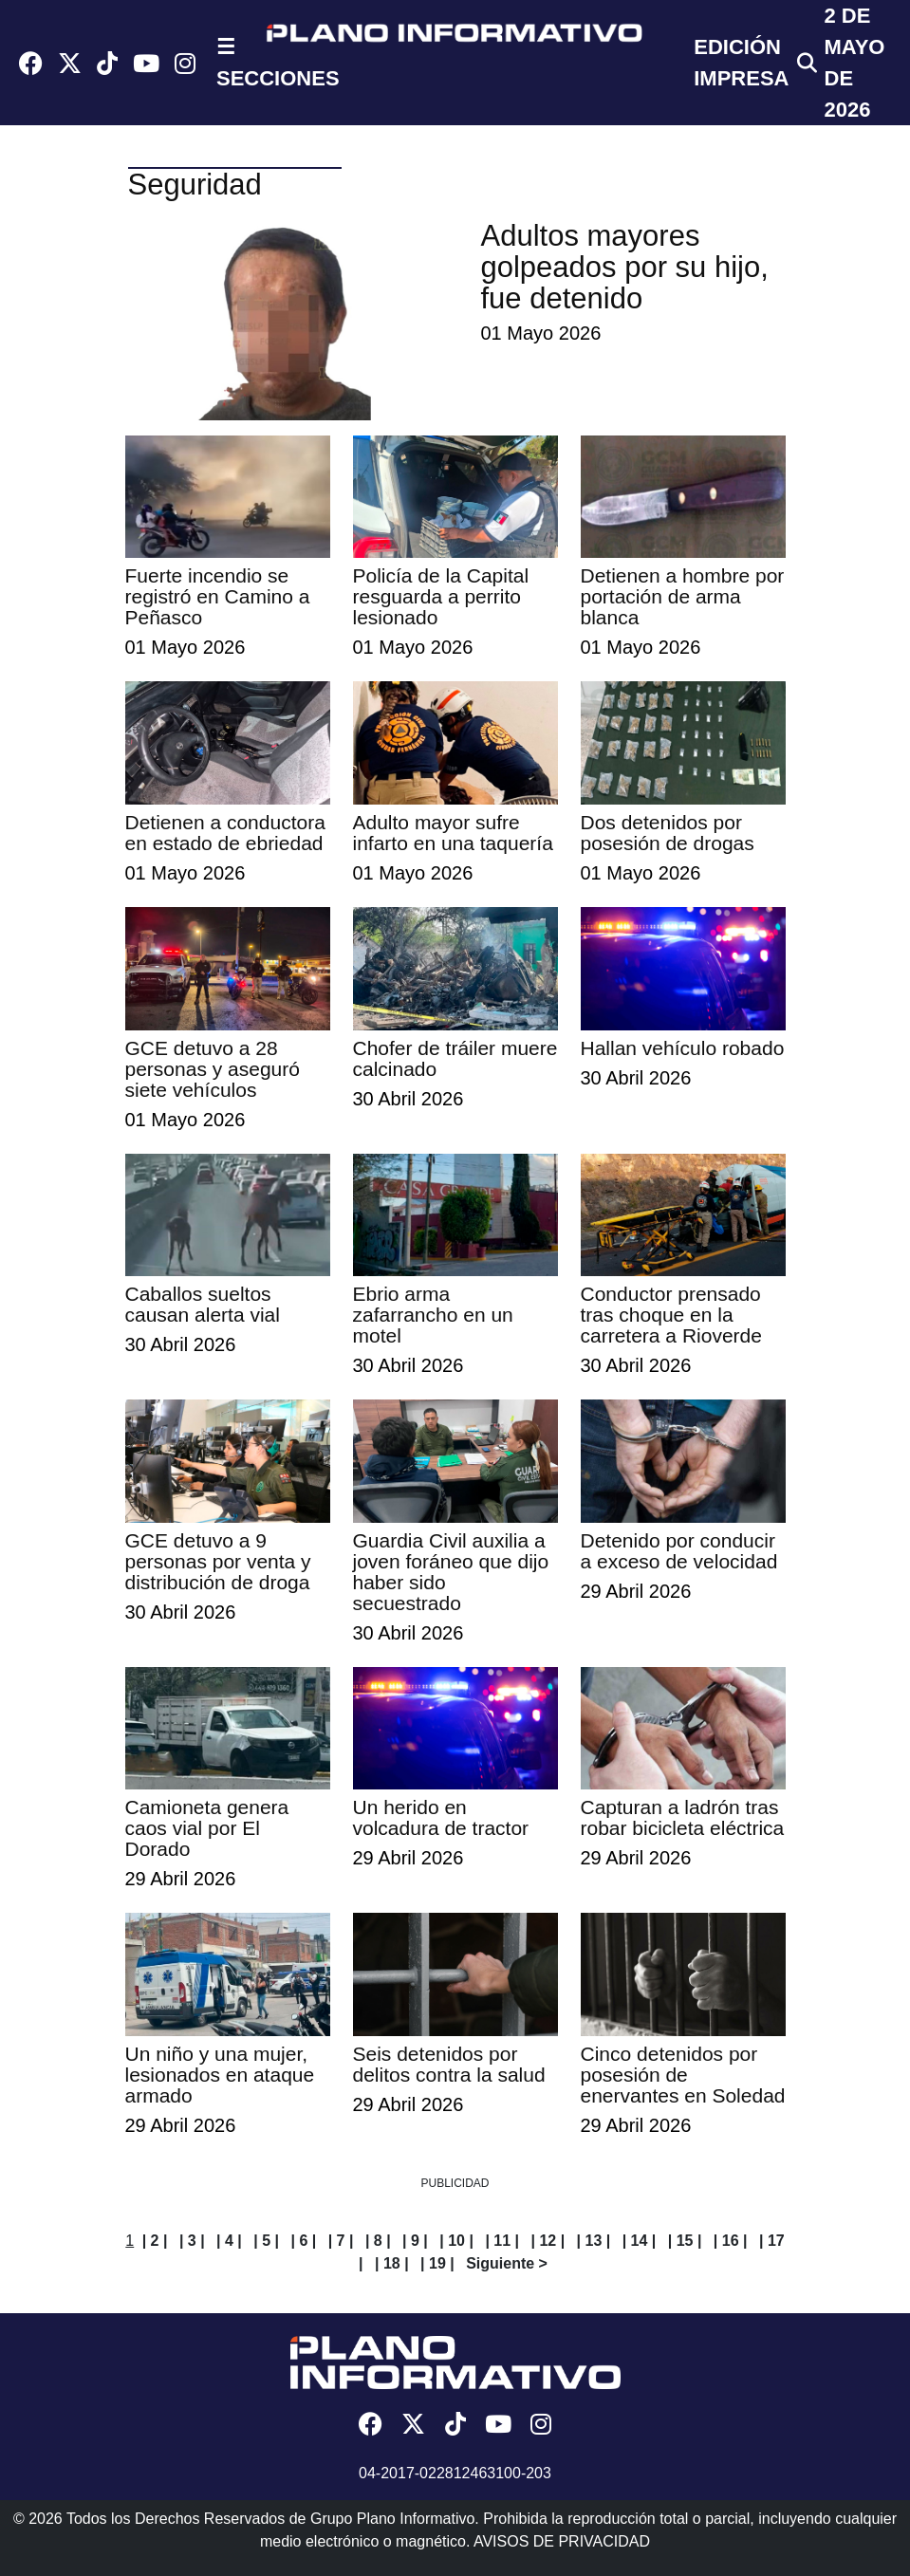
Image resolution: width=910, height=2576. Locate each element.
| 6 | (303, 2241)
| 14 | (639, 2241)
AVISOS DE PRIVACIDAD (562, 2541)
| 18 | (392, 2263)
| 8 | (378, 2241)
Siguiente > (507, 2263)
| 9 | (415, 2241)
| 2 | (155, 2241)
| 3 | (192, 2241)
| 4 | (229, 2241)
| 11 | (502, 2241)
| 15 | (685, 2241)
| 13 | (594, 2241)
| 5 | (266, 2241)
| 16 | (731, 2241)
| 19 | (437, 2263)
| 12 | (547, 2241)
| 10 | (456, 2241)
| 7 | (341, 2241)
